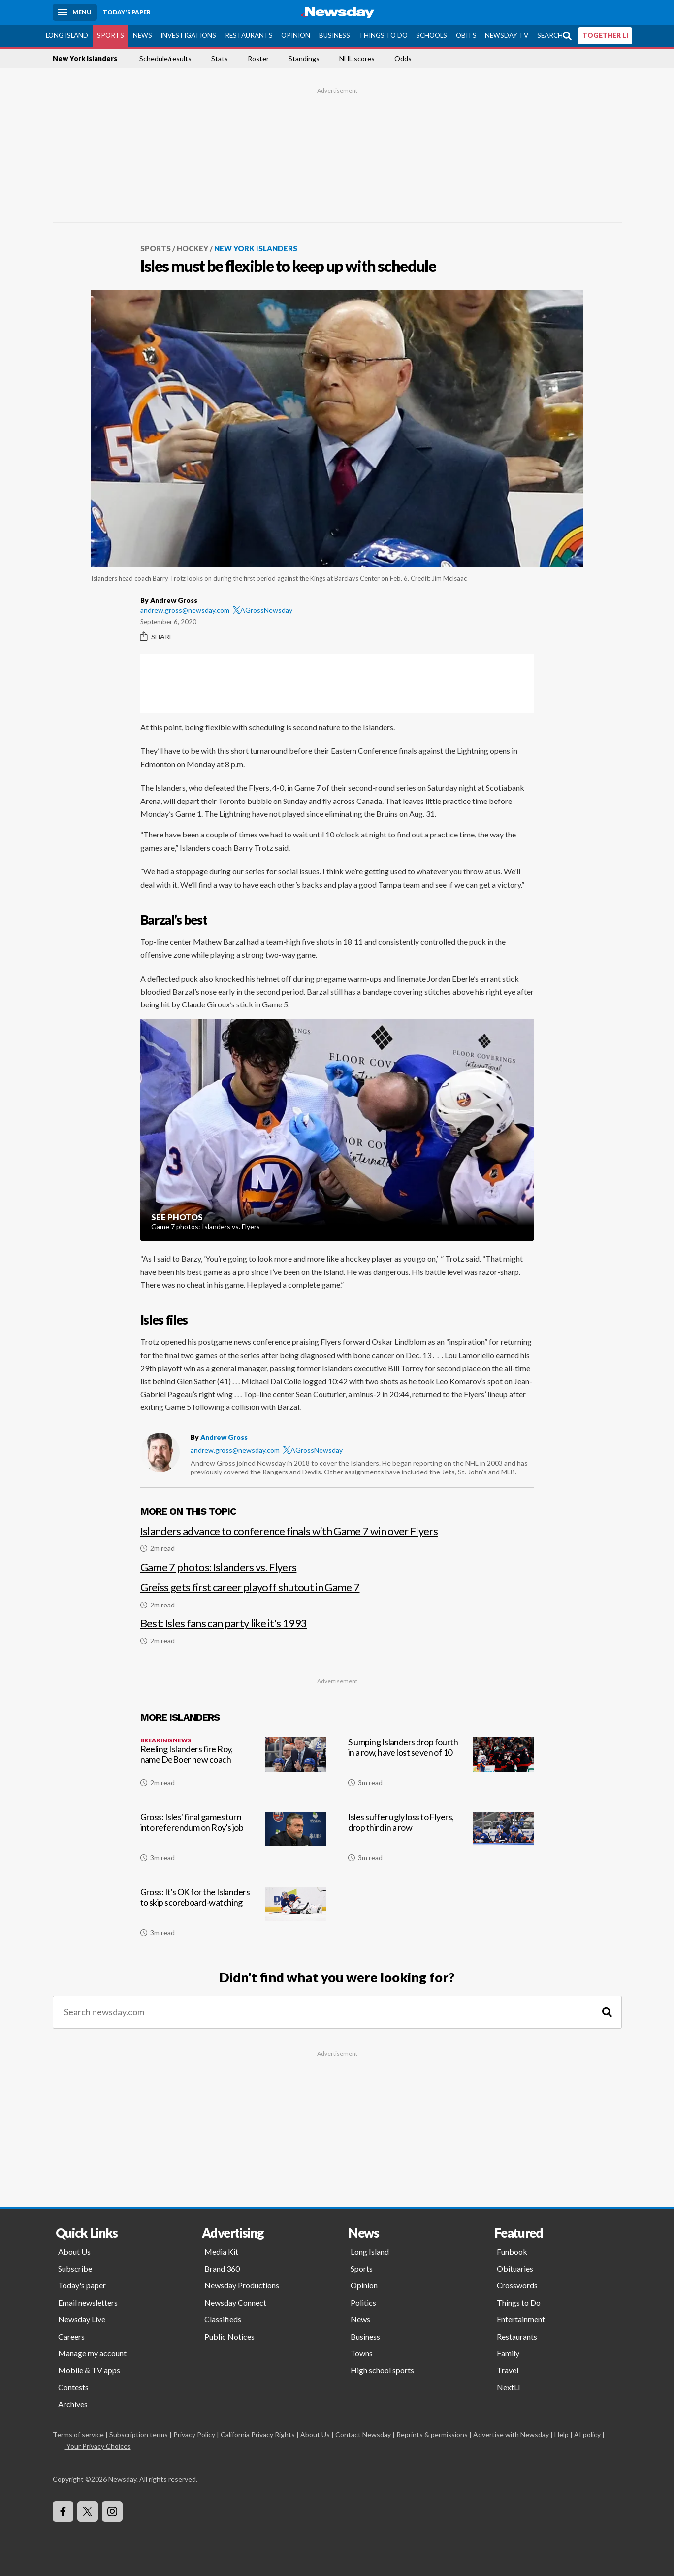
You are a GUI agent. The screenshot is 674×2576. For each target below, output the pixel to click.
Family (508, 2352)
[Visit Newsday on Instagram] (112, 2511)
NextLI (508, 2386)
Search (550, 35)
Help (561, 2434)
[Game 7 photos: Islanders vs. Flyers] (337, 1562)
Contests (73, 2386)
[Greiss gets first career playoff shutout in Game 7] (337, 1590)
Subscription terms (138, 2434)
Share (156, 636)
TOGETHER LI (605, 35)
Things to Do (383, 35)
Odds (403, 58)
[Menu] (75, 12)
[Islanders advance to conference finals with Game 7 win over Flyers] (337, 1534)
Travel (507, 2369)
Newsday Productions (241, 2284)
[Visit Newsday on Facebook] (63, 2511)
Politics (363, 2302)
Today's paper (82, 2284)
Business (334, 35)
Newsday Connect (235, 2302)
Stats (219, 58)
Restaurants (249, 35)
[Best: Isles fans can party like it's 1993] (337, 1626)
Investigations (188, 35)
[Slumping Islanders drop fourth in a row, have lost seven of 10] (441, 1766)
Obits (466, 35)
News (142, 35)
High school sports (382, 2369)
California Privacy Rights (258, 2434)
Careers (71, 2336)
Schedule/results (165, 58)
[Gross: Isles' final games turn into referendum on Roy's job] (233, 1840)
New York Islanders (85, 58)
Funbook (512, 2251)
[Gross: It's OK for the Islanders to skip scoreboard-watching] (233, 1915)
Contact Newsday (363, 2434)
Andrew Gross (224, 1437)
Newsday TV (506, 35)
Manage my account (92, 2352)
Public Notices (229, 2336)
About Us (74, 2251)
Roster (258, 58)
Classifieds (222, 2318)
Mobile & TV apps (89, 2369)
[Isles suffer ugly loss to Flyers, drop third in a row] (441, 1840)
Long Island (67, 35)
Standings (304, 58)
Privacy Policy (194, 2434)
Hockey (192, 247)
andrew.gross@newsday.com (184, 609)
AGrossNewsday (262, 609)
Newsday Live (81, 2318)
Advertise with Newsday (511, 2434)
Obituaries (515, 2268)
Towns (362, 2352)
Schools (431, 35)
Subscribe (75, 2268)
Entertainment (521, 2318)
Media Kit (221, 2251)
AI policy (587, 2434)
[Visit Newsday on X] (87, 2511)
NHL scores (357, 58)
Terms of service (78, 2434)
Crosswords (517, 2284)
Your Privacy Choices (98, 2446)
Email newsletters (88, 2302)
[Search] (607, 2011)
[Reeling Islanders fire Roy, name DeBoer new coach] (233, 1766)
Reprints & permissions (432, 2434)
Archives (73, 2403)
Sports (110, 35)
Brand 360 (222, 2268)
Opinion (295, 35)
